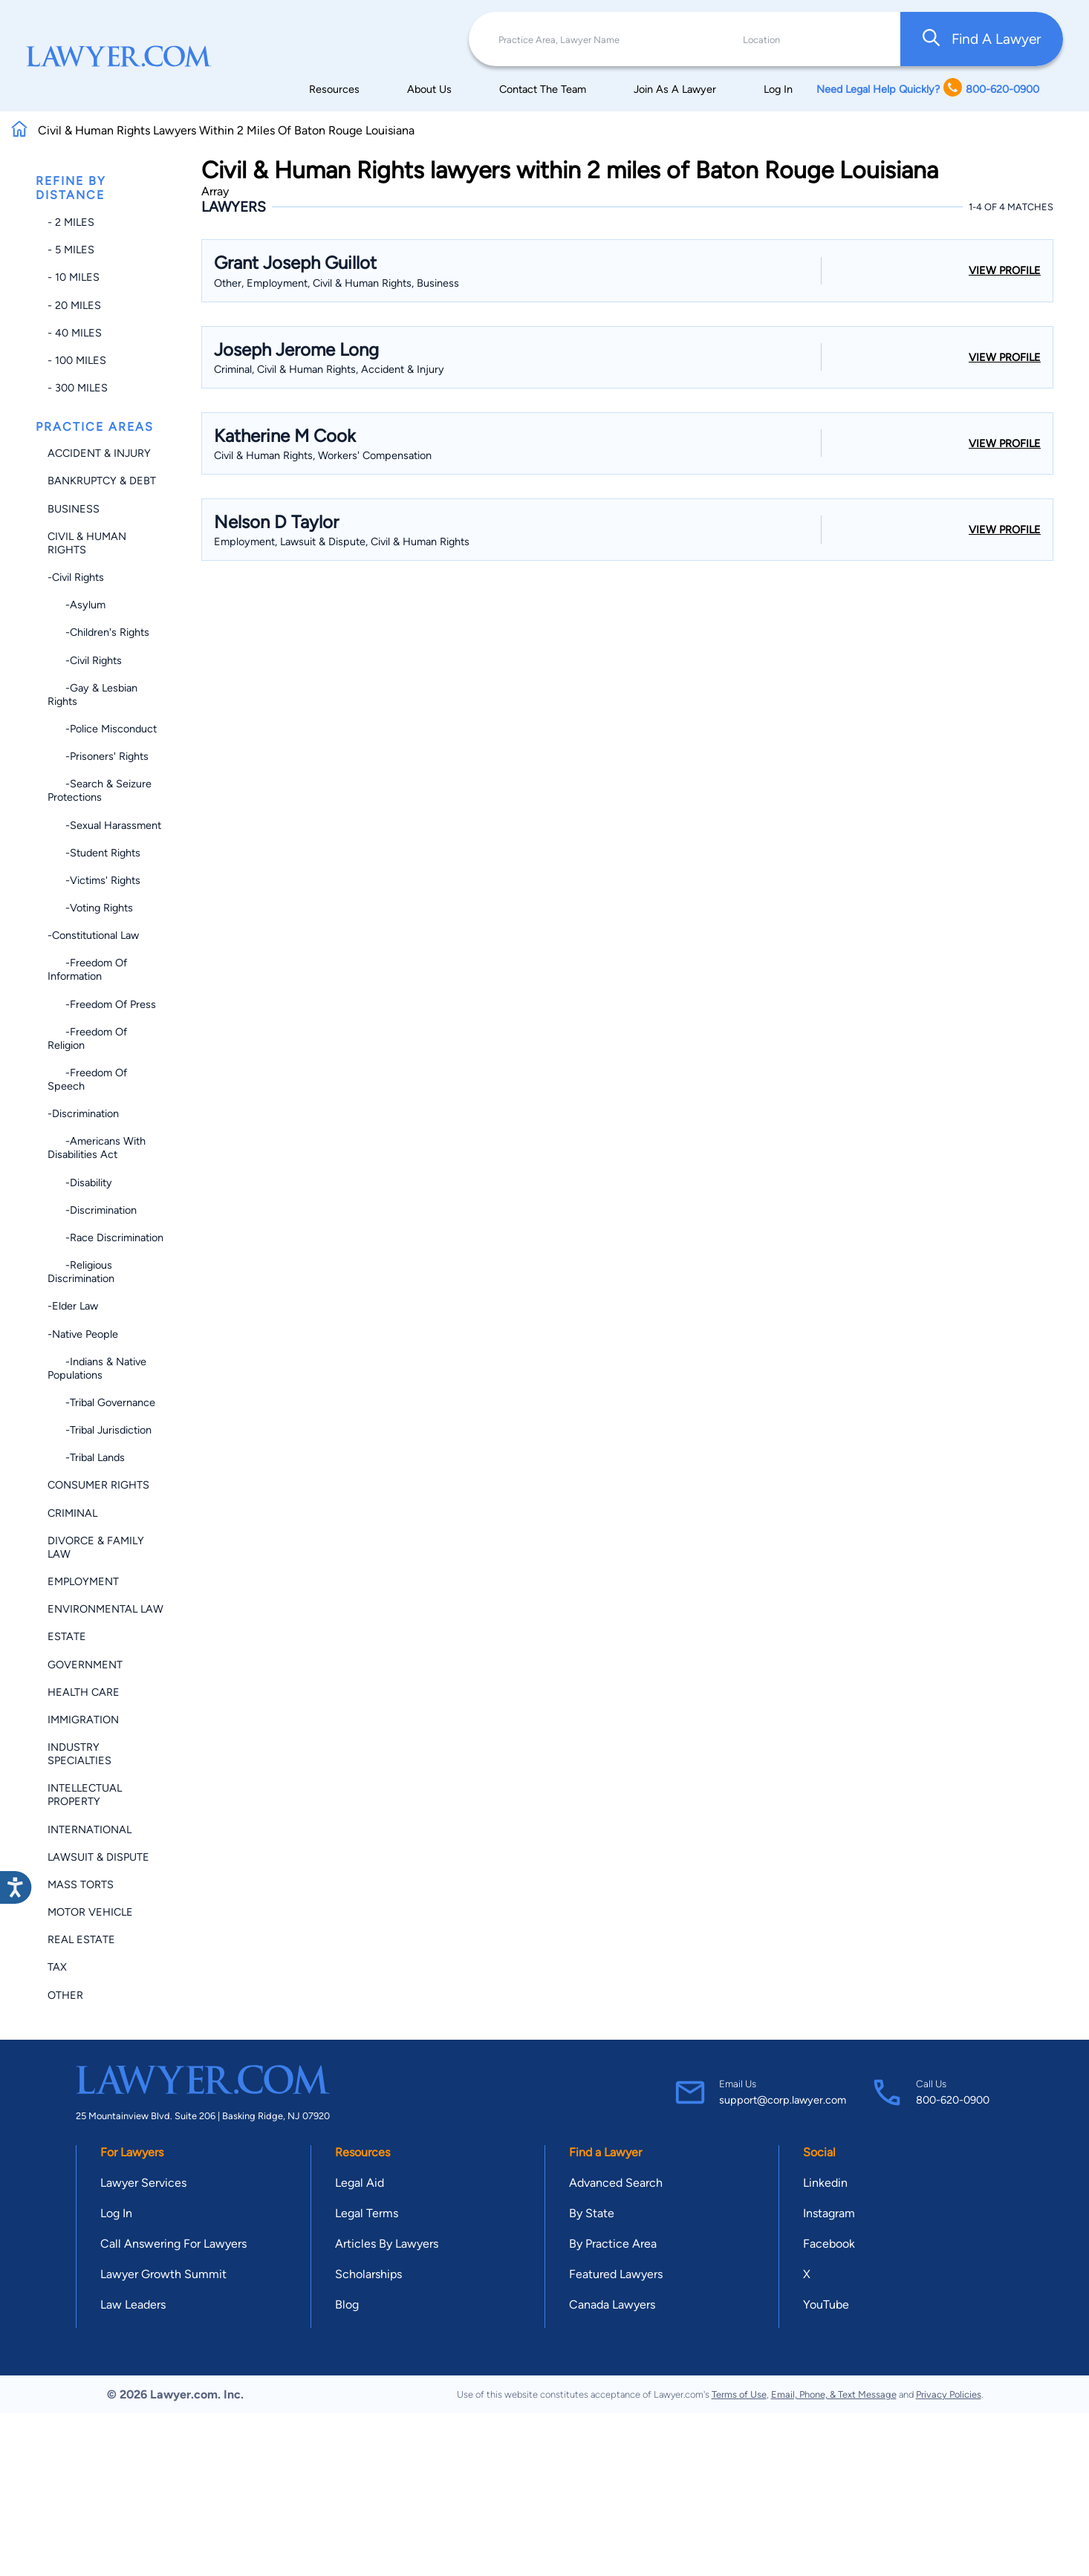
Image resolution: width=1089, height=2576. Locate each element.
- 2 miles (71, 222)
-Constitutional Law (93, 935)
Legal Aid (359, 2183)
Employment (83, 1581)
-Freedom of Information (87, 969)
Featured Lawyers (616, 2274)
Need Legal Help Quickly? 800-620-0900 (927, 89)
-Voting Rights (90, 907)
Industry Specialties (79, 1753)
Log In (778, 89)
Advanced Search (616, 2183)
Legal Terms (366, 2213)
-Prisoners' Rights (98, 756)
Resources (334, 89)
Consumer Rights (98, 1485)
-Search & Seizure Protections (100, 790)
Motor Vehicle (90, 1912)
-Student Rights (94, 852)
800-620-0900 (952, 2100)
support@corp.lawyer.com (782, 2100)
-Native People (83, 1334)
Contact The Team (542, 89)
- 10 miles (74, 277)
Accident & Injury (99, 453)
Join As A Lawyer (675, 89)
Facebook (829, 2244)
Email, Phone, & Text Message (834, 2394)
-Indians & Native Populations (97, 1368)
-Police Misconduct (102, 728)
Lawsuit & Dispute (98, 1857)
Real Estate (81, 1939)
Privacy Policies (948, 2394)
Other (65, 1995)
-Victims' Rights (94, 880)
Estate (67, 1636)
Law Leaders (133, 2304)
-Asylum (76, 604)
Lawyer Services (143, 2183)
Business (74, 508)
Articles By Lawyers (386, 2244)
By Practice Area (613, 2244)
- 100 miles (77, 360)
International (89, 1829)
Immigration (83, 1719)
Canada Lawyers (612, 2304)
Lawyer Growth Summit (163, 2274)
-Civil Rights (76, 577)
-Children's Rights (98, 632)
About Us (429, 89)
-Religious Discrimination (81, 1271)
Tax (57, 1967)
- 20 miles (74, 305)
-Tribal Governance (101, 1402)
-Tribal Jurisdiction (100, 1430)
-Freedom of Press (102, 1004)
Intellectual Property (85, 1794)
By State (591, 2213)
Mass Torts (81, 1884)
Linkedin (825, 2183)
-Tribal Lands (86, 1457)
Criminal (72, 1513)
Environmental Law (105, 1609)
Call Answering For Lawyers (173, 2244)
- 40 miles (75, 332)
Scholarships (368, 2274)
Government (85, 1664)
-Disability (80, 1182)
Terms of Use (739, 2394)
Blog (347, 2304)
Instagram (829, 2213)
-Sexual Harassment (104, 825)
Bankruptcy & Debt (102, 480)
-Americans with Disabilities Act (97, 1147)
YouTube (826, 2304)
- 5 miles (71, 249)
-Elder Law (73, 1306)
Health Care (84, 1692)
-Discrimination (83, 1113)
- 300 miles (78, 387)
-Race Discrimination (105, 1237)
